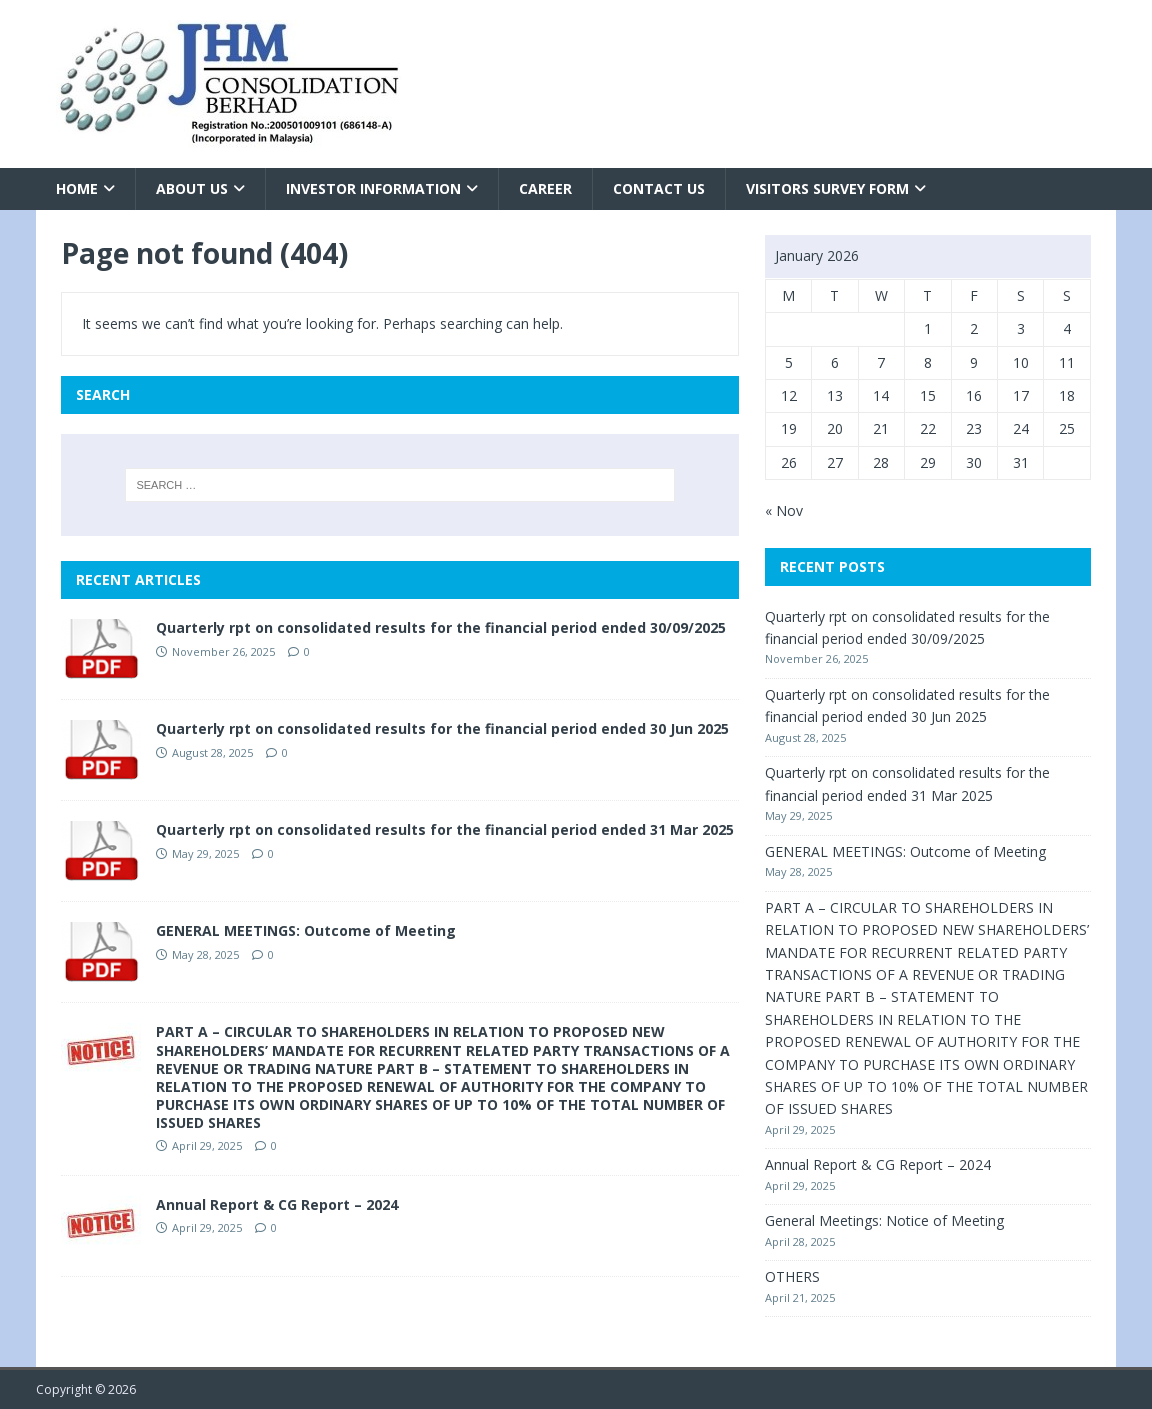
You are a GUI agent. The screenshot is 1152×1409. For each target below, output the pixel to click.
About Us (192, 188)
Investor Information (373, 188)
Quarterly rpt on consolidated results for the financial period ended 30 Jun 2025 (442, 728)
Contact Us (659, 188)
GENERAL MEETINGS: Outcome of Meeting (306, 930)
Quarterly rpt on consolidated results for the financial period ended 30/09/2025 (441, 627)
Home (77, 188)
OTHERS (792, 1276)
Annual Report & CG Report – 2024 (277, 1204)
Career (545, 188)
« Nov (784, 510)
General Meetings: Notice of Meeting (884, 1220)
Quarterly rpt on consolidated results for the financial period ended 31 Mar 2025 (445, 829)
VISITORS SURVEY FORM (827, 188)
